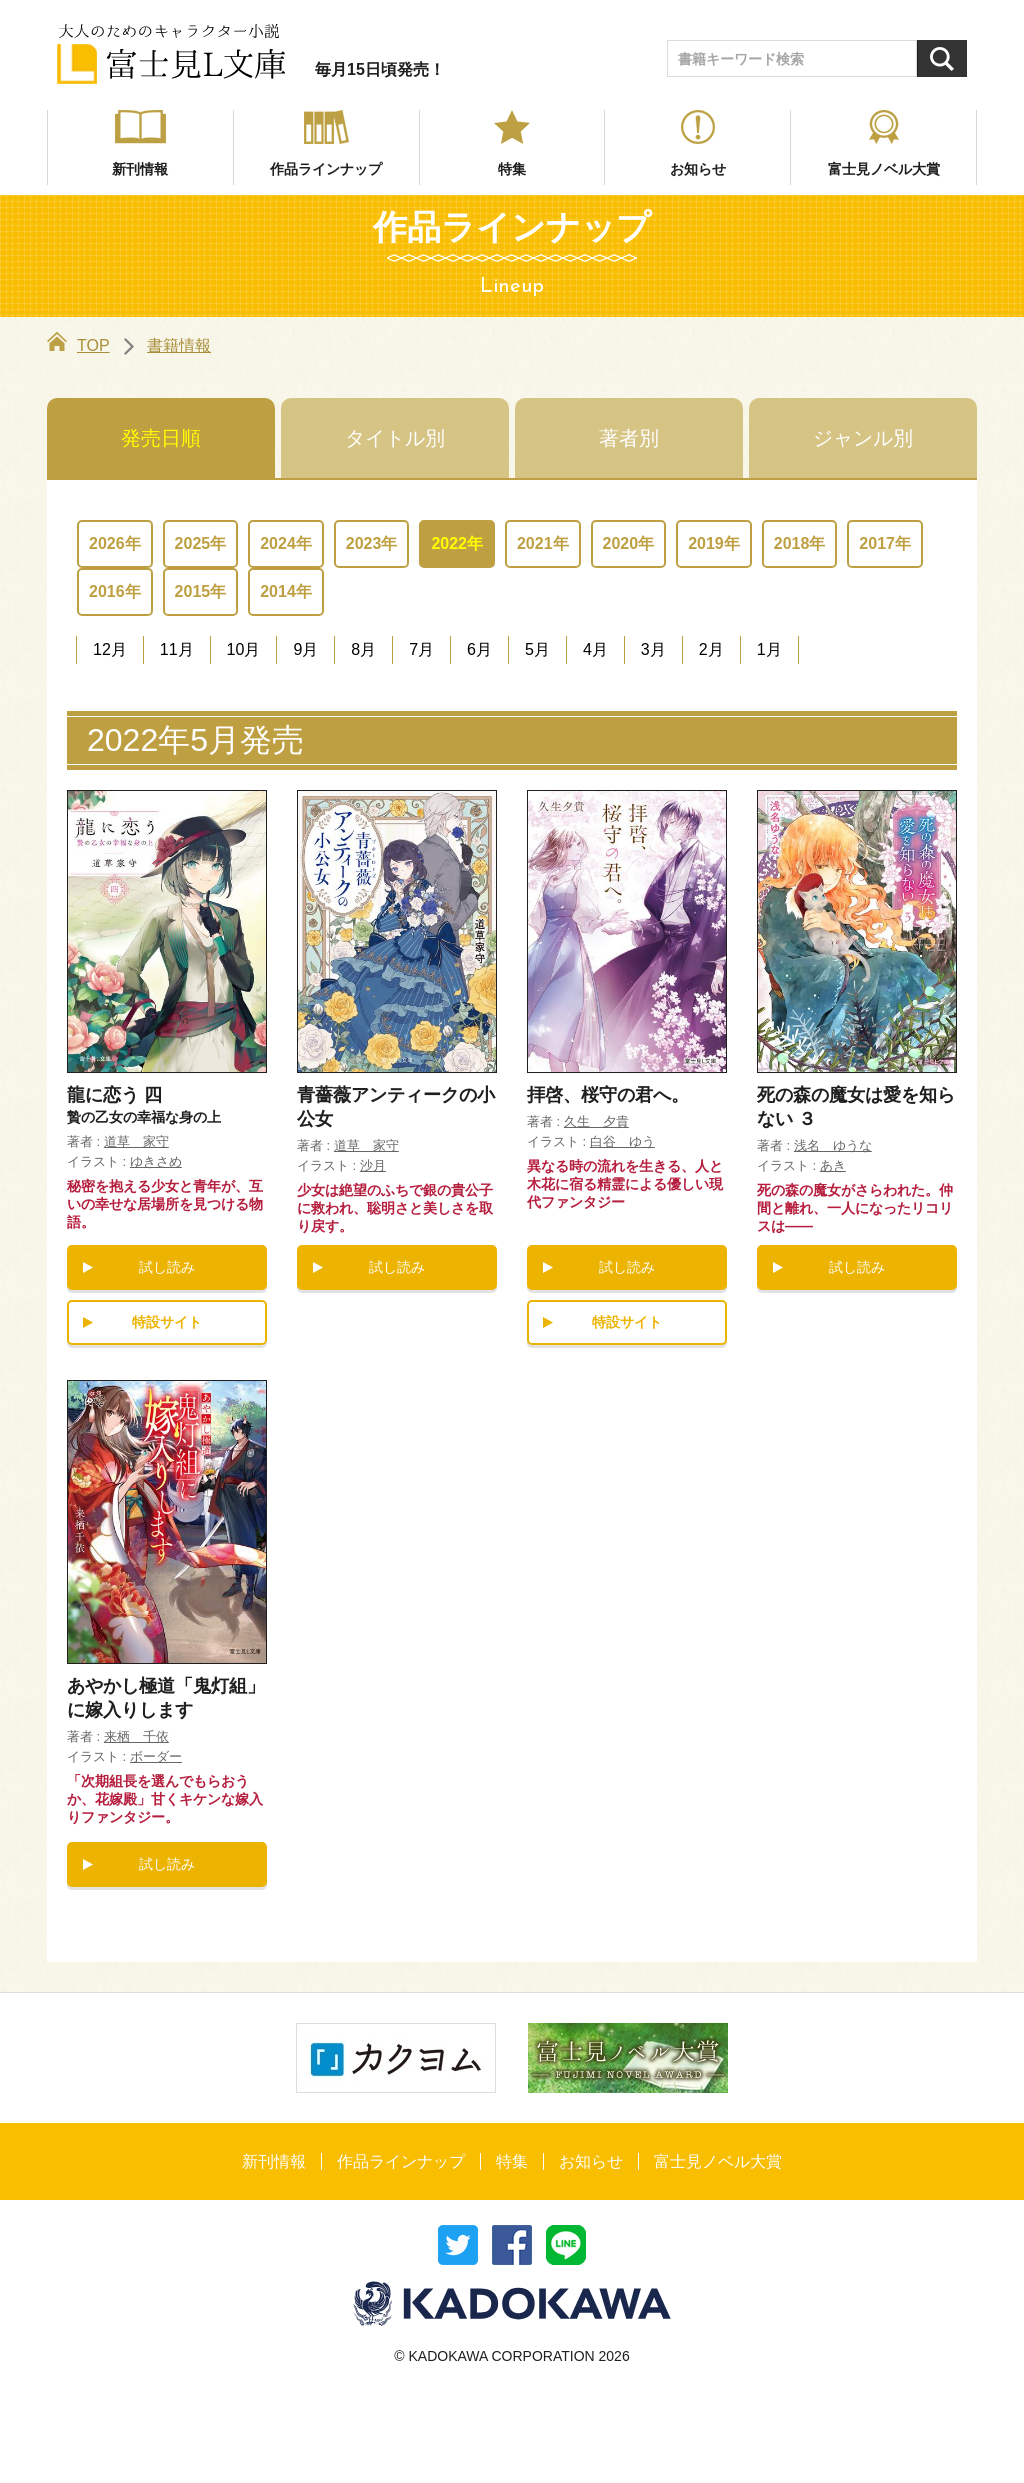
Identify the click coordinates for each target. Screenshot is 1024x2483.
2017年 (885, 543)
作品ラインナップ (326, 169)
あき (833, 1165)
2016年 (115, 591)
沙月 (373, 1165)
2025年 (201, 543)
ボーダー (156, 1756)
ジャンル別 (863, 438)
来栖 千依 (136, 1736)
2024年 (286, 543)
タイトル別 (395, 438)
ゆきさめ (156, 1161)
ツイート (458, 2245)
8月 (363, 649)
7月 (421, 649)
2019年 (714, 543)
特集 (512, 169)
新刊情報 (140, 169)
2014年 (286, 591)
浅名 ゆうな (833, 1145)
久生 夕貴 (596, 1121)
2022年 (457, 543)
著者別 (629, 438)
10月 (244, 649)
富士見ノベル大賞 (884, 169)
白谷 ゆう (622, 1141)
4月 (595, 649)
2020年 (629, 543)
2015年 (201, 591)
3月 (653, 649)
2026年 (115, 543)
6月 (479, 649)
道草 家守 (136, 1141)
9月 (305, 649)
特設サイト (167, 1322)
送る (566, 2245)
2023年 (372, 543)
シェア (512, 2245)
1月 (769, 649)
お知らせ (698, 169)
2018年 (800, 543)
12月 (110, 649)
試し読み (167, 1267)
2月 (711, 649)
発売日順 (161, 438)
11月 (177, 649)
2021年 (543, 543)
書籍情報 (179, 345)
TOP (78, 345)
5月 (537, 649)
